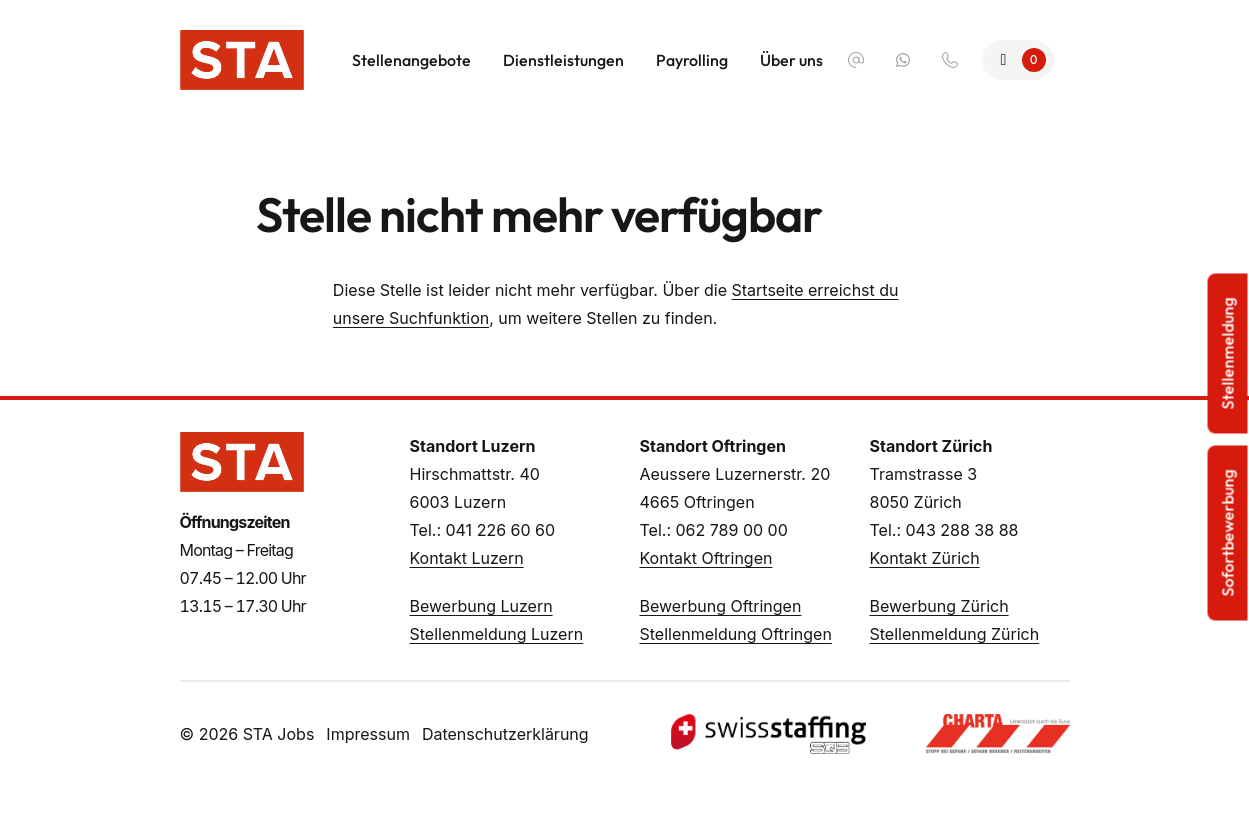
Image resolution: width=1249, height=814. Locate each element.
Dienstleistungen (563, 60)
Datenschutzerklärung (505, 734)
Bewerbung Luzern (481, 606)
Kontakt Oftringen (706, 558)
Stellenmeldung (1228, 354)
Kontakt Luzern (467, 558)
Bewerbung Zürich (939, 606)
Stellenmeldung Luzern (497, 634)
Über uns (791, 60)
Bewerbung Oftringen (721, 606)
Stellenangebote (411, 60)
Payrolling (692, 60)
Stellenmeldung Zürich (955, 634)
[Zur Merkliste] (1018, 60)
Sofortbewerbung (1228, 533)
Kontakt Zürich (925, 558)
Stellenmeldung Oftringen (736, 634)
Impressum (368, 734)
